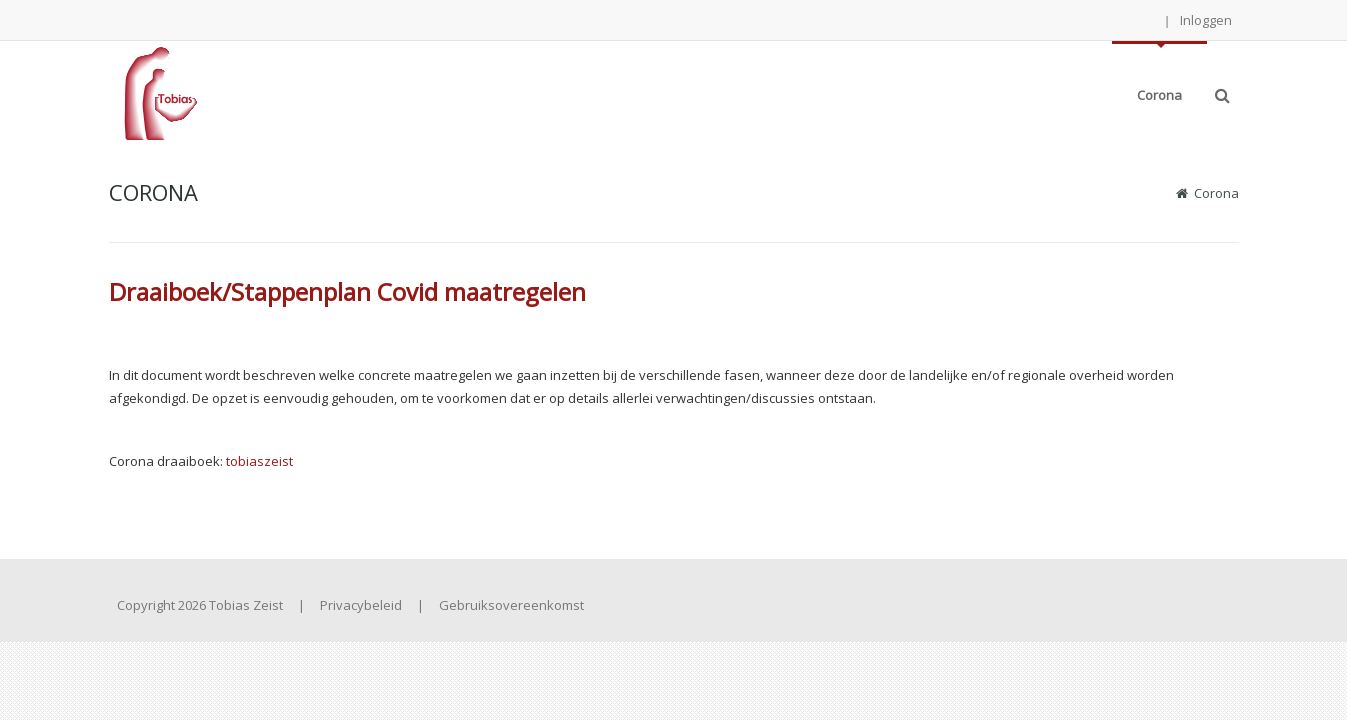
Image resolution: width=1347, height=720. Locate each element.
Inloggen (1206, 20)
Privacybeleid (361, 605)
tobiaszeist (259, 461)
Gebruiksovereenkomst (511, 605)
